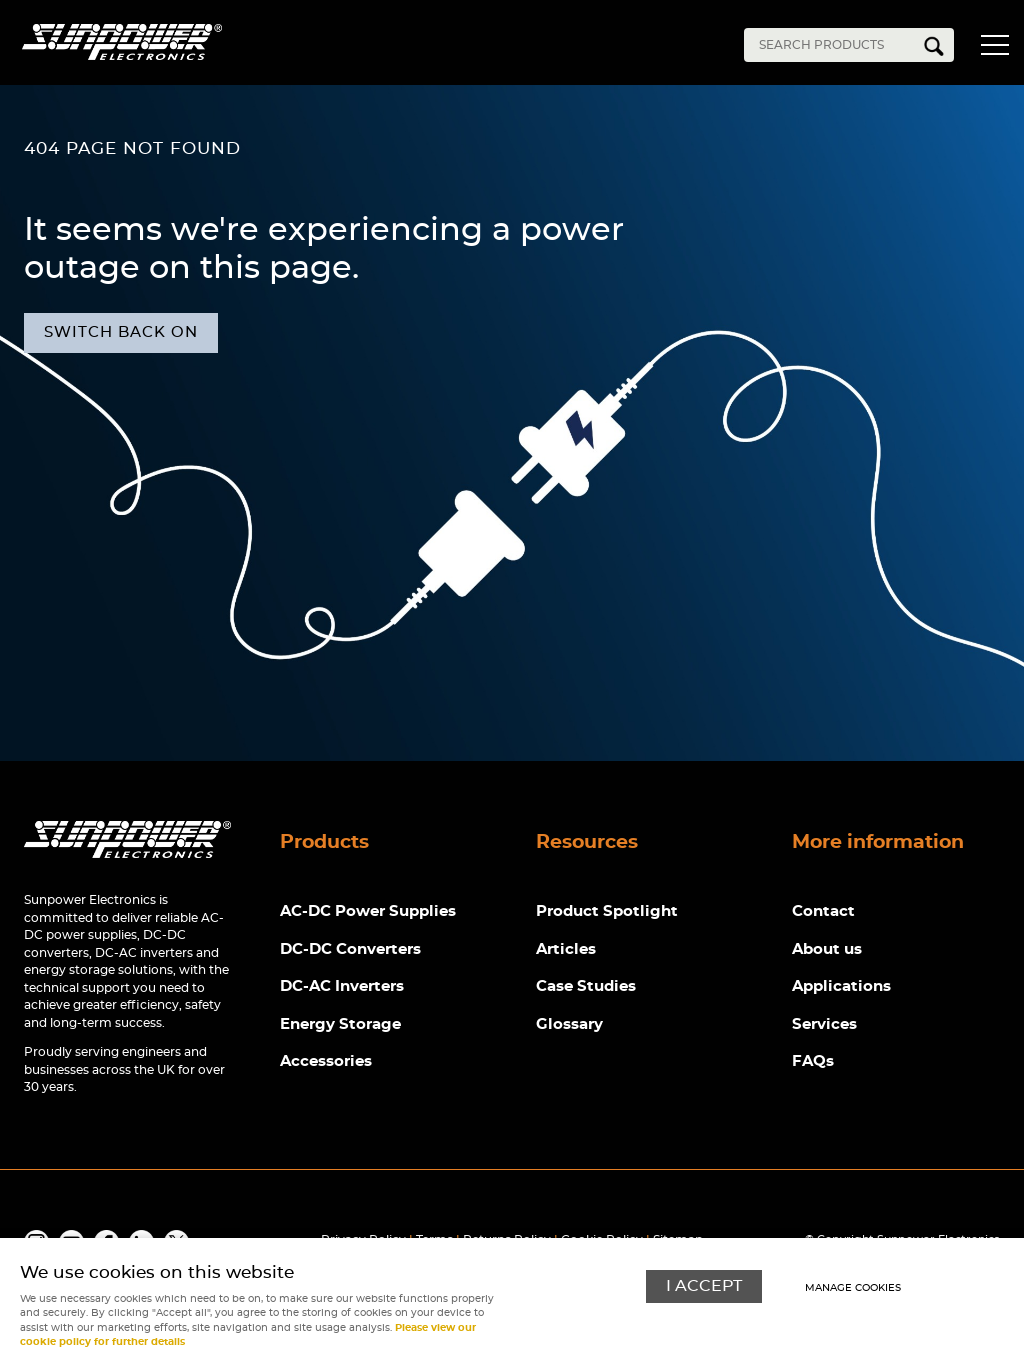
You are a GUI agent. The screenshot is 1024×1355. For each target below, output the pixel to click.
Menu (994, 48)
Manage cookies (853, 1288)
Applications (841, 986)
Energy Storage (340, 1024)
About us (827, 949)
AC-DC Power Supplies (368, 911)
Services (824, 1024)
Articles (566, 949)
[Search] (834, 45)
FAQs (813, 1061)
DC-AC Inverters (342, 986)
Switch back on (121, 332)
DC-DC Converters (350, 949)
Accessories (326, 1061)
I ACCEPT (704, 1286)
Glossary (569, 1024)
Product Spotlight (607, 911)
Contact (823, 911)
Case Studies (586, 986)
